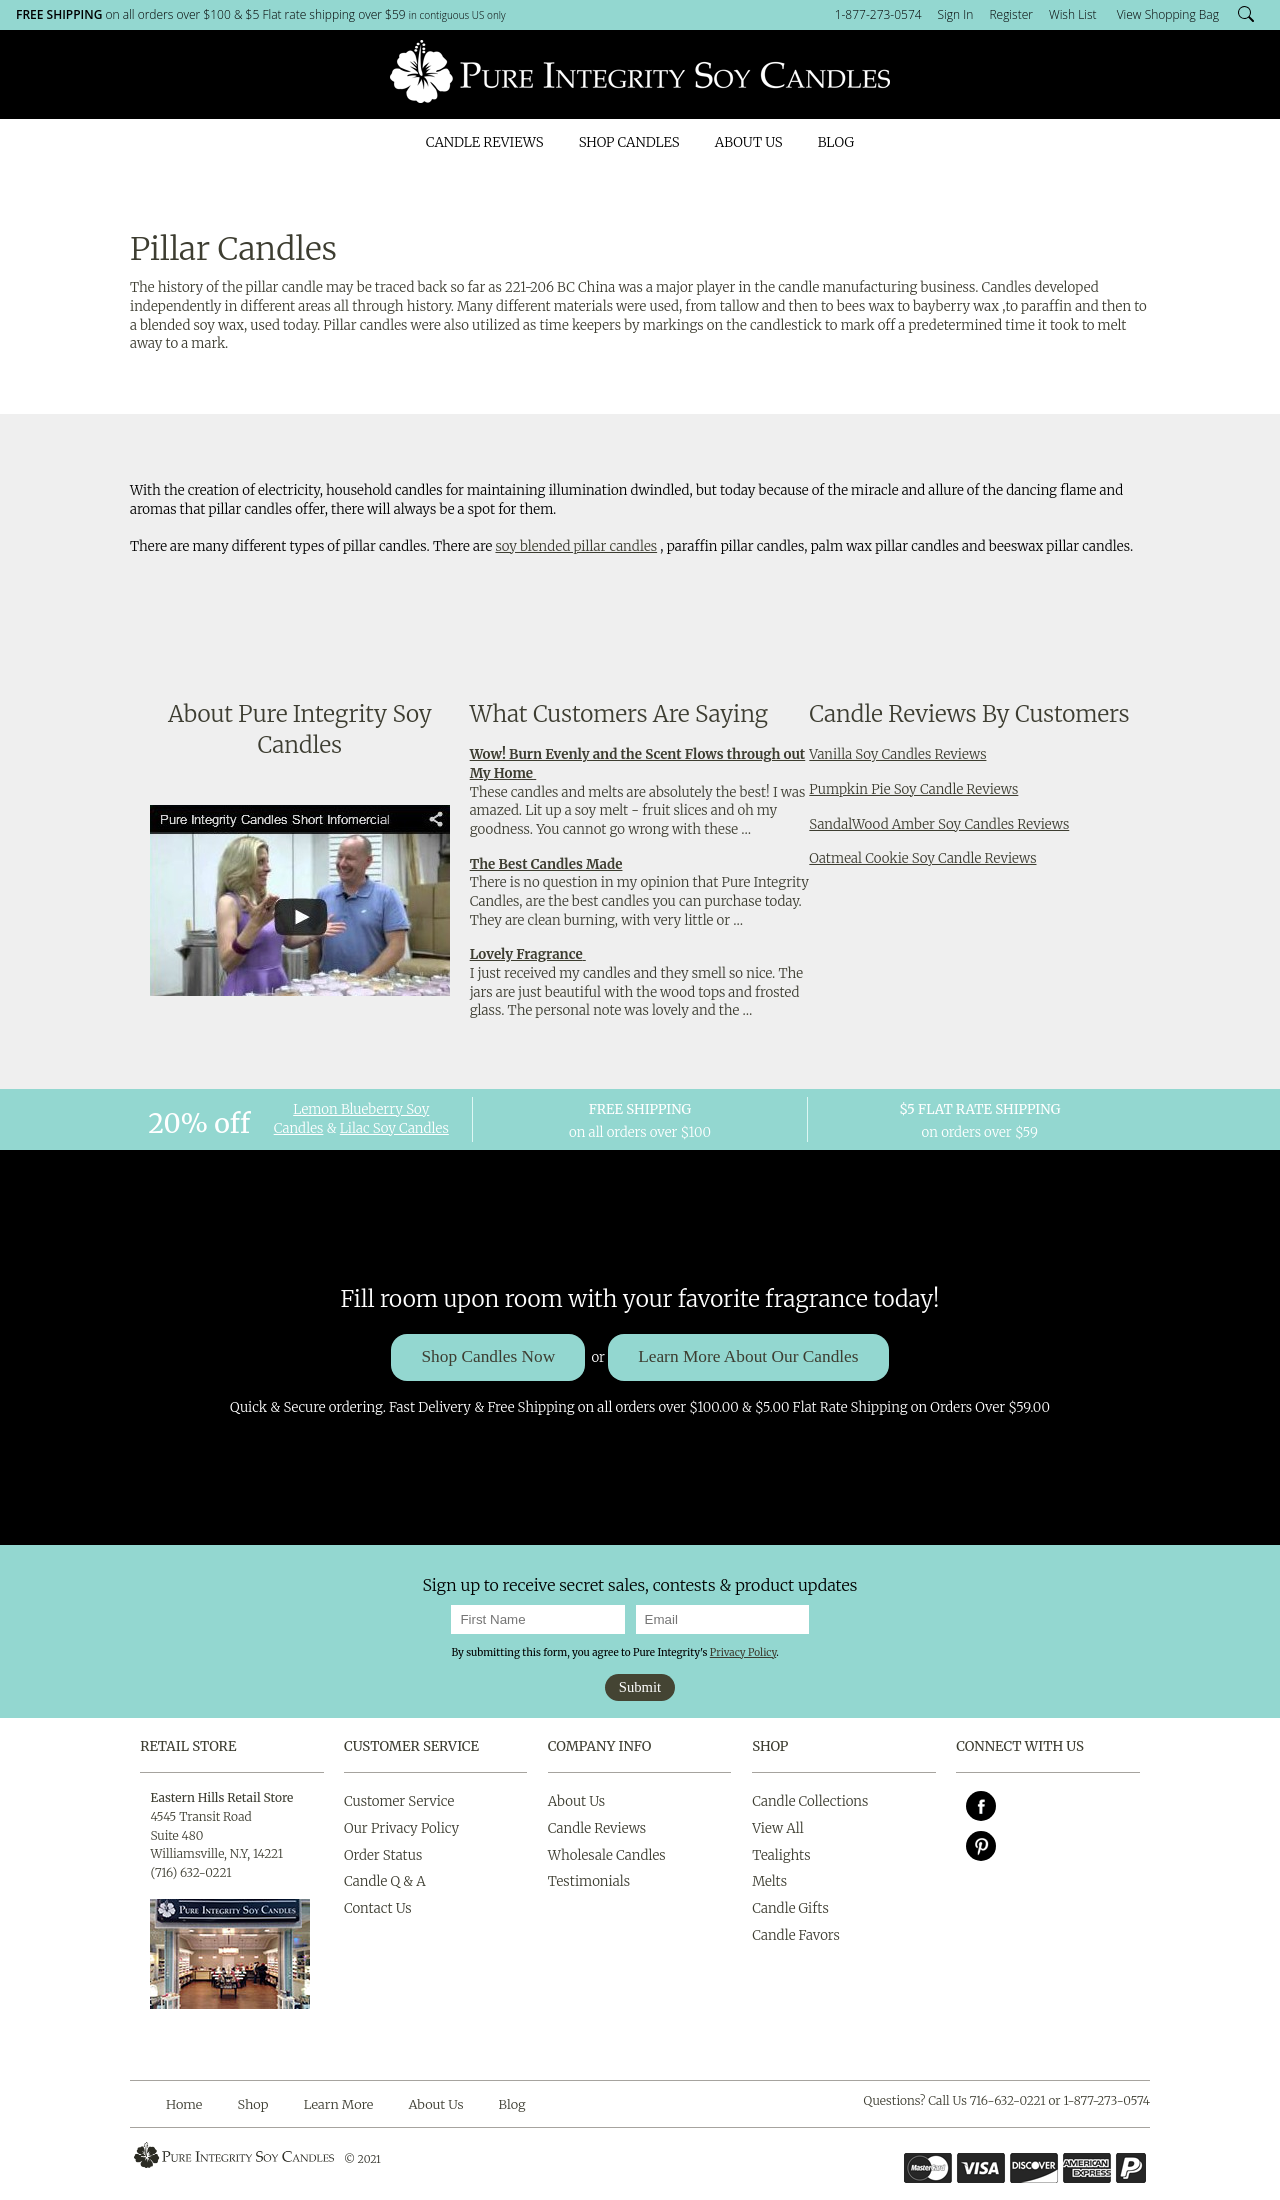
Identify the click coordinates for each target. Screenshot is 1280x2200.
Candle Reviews (485, 142)
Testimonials (589, 1881)
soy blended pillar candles (576, 546)
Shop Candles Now (488, 1356)
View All (778, 1828)
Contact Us (378, 1908)
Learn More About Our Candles (748, 1356)
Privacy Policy (743, 1652)
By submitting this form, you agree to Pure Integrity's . (614, 1652)
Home (184, 2104)
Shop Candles (629, 142)
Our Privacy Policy (401, 1828)
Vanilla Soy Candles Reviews (897, 754)
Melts (769, 1881)
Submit (640, 1687)
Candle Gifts (790, 1908)
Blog (836, 142)
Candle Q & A (385, 1881)
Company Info (600, 1746)
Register (1011, 14)
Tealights (781, 1855)
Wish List (1073, 14)
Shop (253, 2104)
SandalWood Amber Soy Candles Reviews (939, 824)
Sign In (956, 14)
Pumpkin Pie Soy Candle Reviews (913, 789)
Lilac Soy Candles (394, 1128)
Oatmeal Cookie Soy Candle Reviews (922, 858)
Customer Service (411, 1746)
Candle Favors (796, 1935)
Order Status (383, 1855)
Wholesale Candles (607, 1855)
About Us (749, 142)
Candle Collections (810, 1801)
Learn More (339, 2104)
